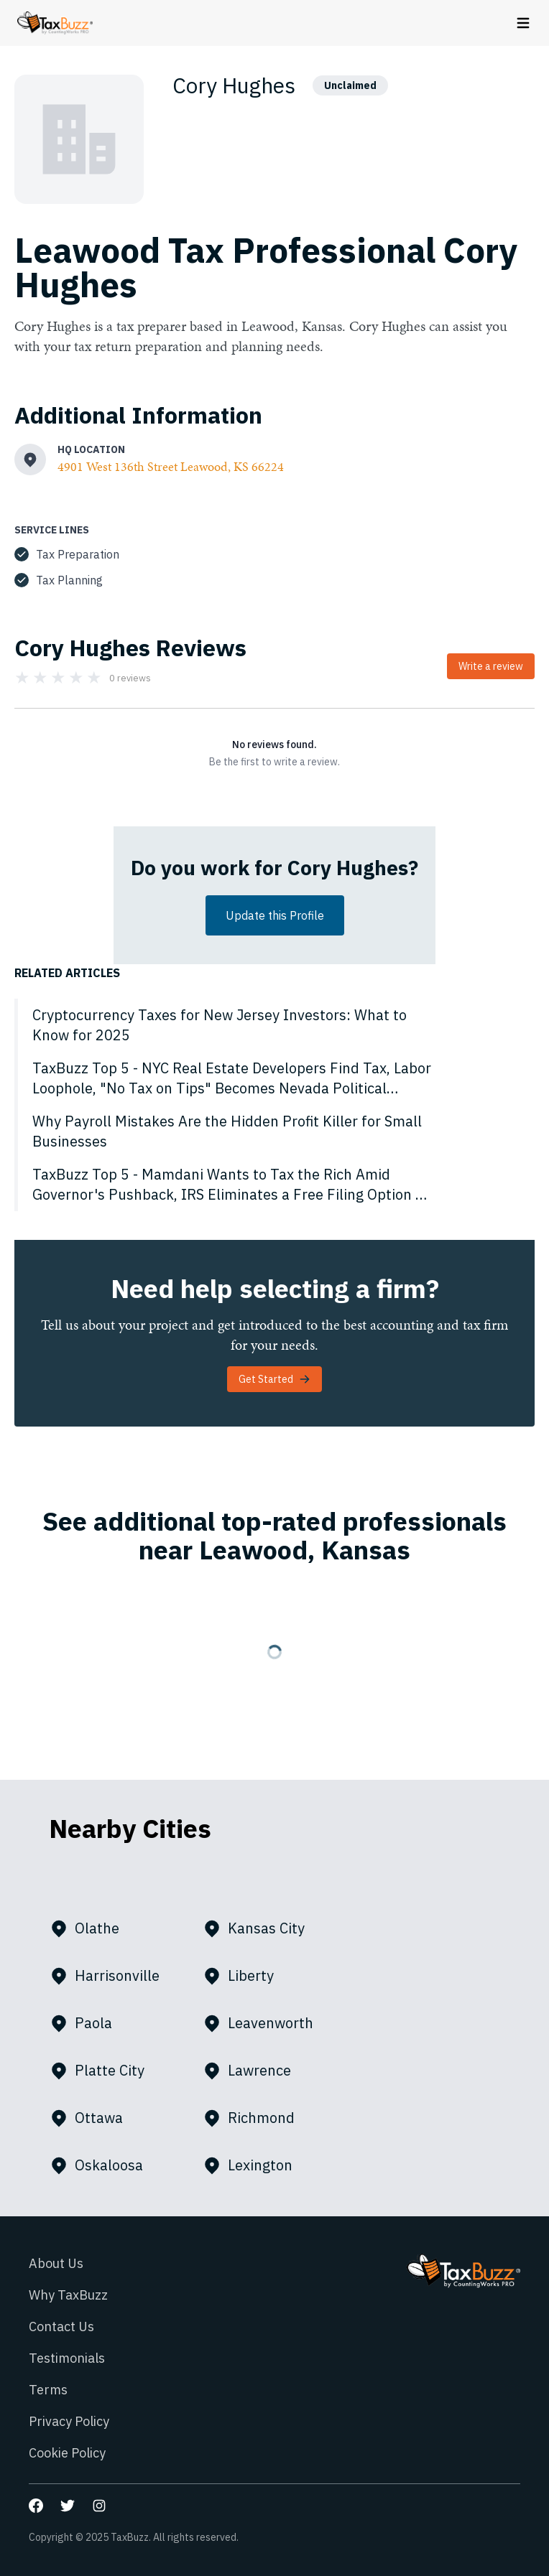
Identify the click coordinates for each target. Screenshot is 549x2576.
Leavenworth (264, 2023)
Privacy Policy (69, 2421)
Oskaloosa (102, 2165)
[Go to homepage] (55, 22)
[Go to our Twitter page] (67, 2505)
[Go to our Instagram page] (99, 2505)
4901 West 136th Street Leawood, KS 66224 (170, 466)
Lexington (253, 2165)
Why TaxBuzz (68, 2295)
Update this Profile (275, 915)
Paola (87, 2023)
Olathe (90, 1928)
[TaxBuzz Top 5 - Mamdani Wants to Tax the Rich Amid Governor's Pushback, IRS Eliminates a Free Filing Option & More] (274, 1184)
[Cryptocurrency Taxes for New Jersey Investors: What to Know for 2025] (274, 1025)
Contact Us (61, 2326)
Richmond (255, 2118)
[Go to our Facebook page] (36, 2505)
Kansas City (260, 1928)
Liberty (244, 1976)
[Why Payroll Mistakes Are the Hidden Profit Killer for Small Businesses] (274, 1131)
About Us (56, 2263)
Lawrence (253, 2071)
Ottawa (92, 2118)
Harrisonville (110, 1976)
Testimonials (67, 2358)
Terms (48, 2389)
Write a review (490, 666)
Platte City (103, 2071)
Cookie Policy (67, 2453)
